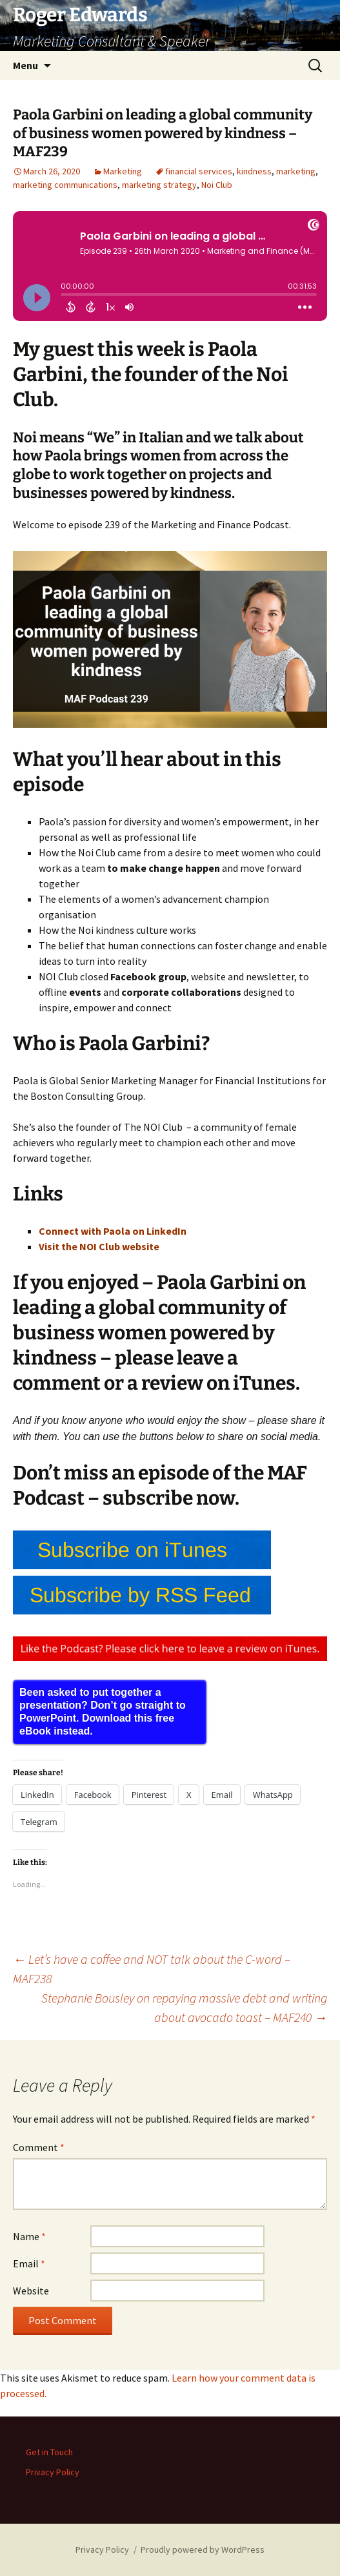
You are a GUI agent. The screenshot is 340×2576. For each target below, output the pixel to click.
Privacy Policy (52, 2472)
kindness (254, 171)
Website (31, 2290)
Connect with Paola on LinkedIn (112, 1230)
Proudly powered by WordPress (203, 2549)
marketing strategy (159, 185)
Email (29, 2263)
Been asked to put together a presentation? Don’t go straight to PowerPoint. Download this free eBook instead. (102, 1711)
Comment (39, 2147)
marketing (295, 171)
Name (29, 2236)
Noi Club (216, 185)
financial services (198, 171)
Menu (25, 65)
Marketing (122, 171)
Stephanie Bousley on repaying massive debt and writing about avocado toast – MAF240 (184, 2007)
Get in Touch (49, 2452)
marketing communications (65, 185)
